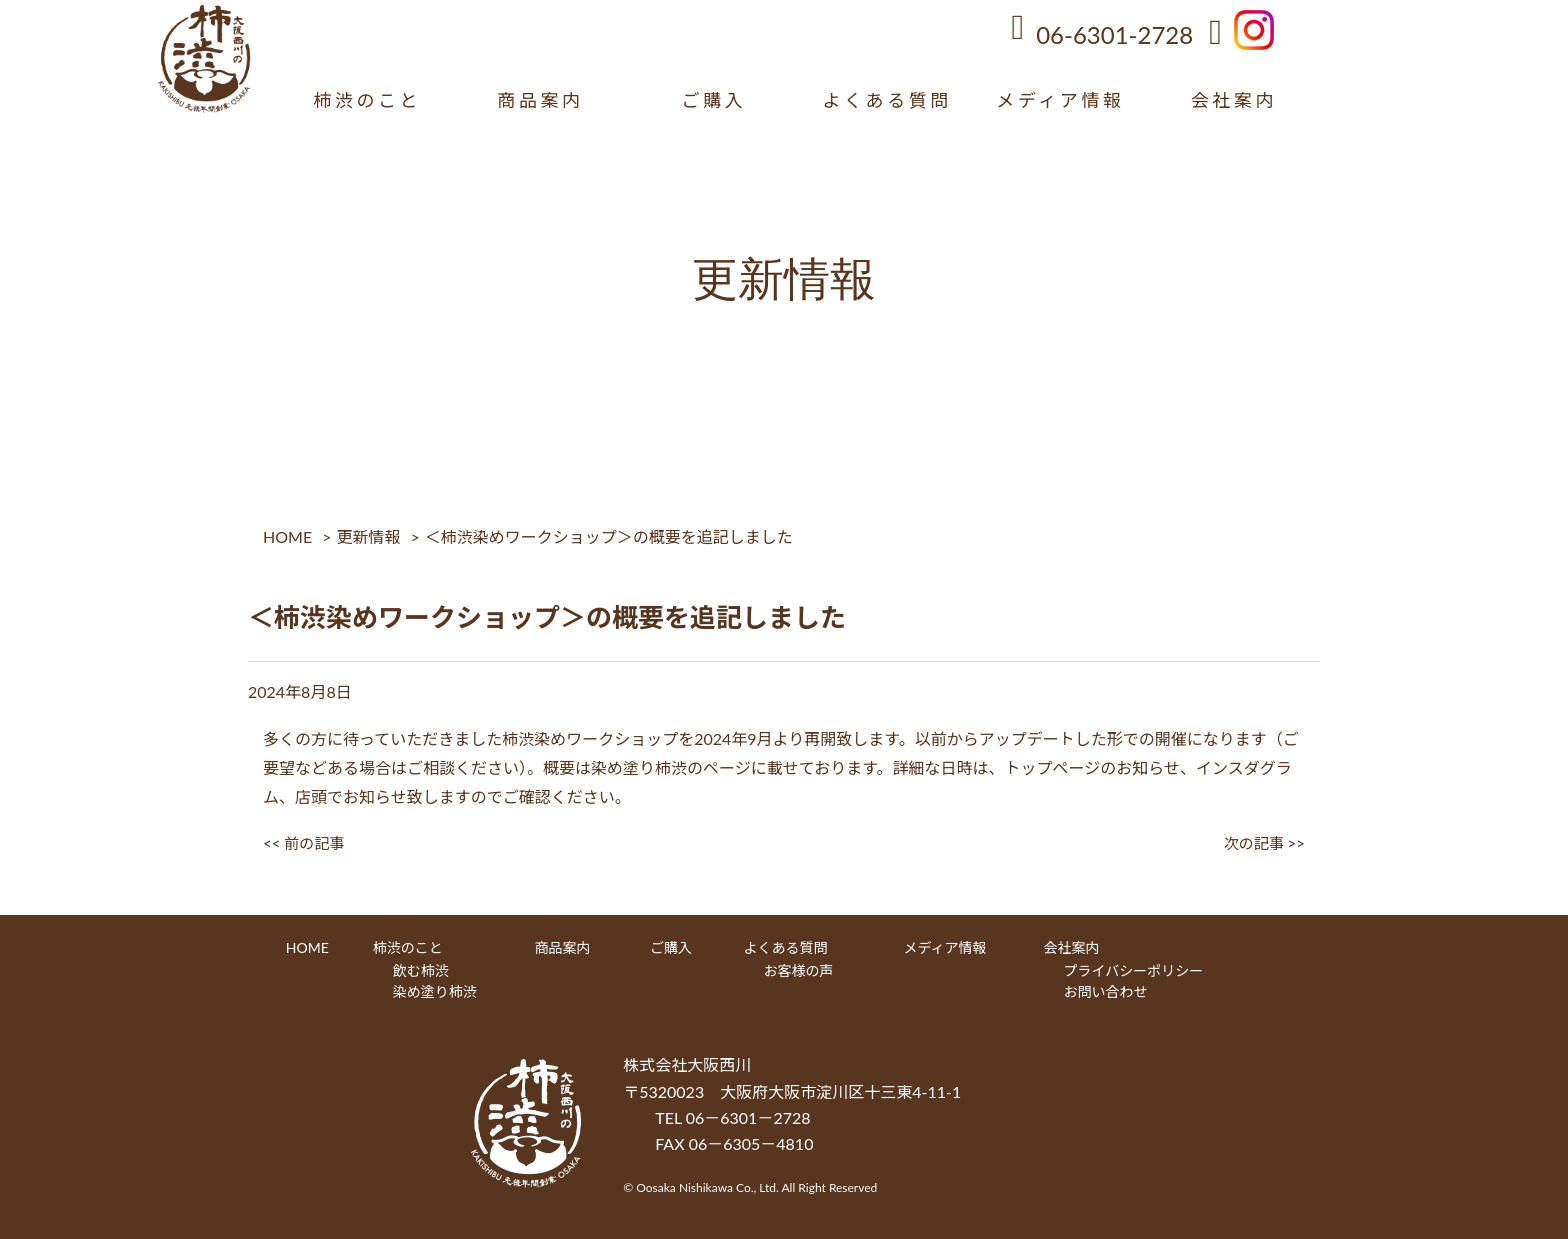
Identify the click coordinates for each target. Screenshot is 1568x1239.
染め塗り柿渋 (435, 991)
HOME (287, 536)
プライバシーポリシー (1134, 970)
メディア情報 (1060, 100)
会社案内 (1234, 100)
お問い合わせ (1106, 991)
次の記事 (1254, 843)
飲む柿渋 (421, 970)
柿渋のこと (367, 100)
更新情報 (368, 536)
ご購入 (713, 100)
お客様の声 (799, 970)
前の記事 (314, 843)
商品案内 (540, 100)
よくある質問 (887, 100)
